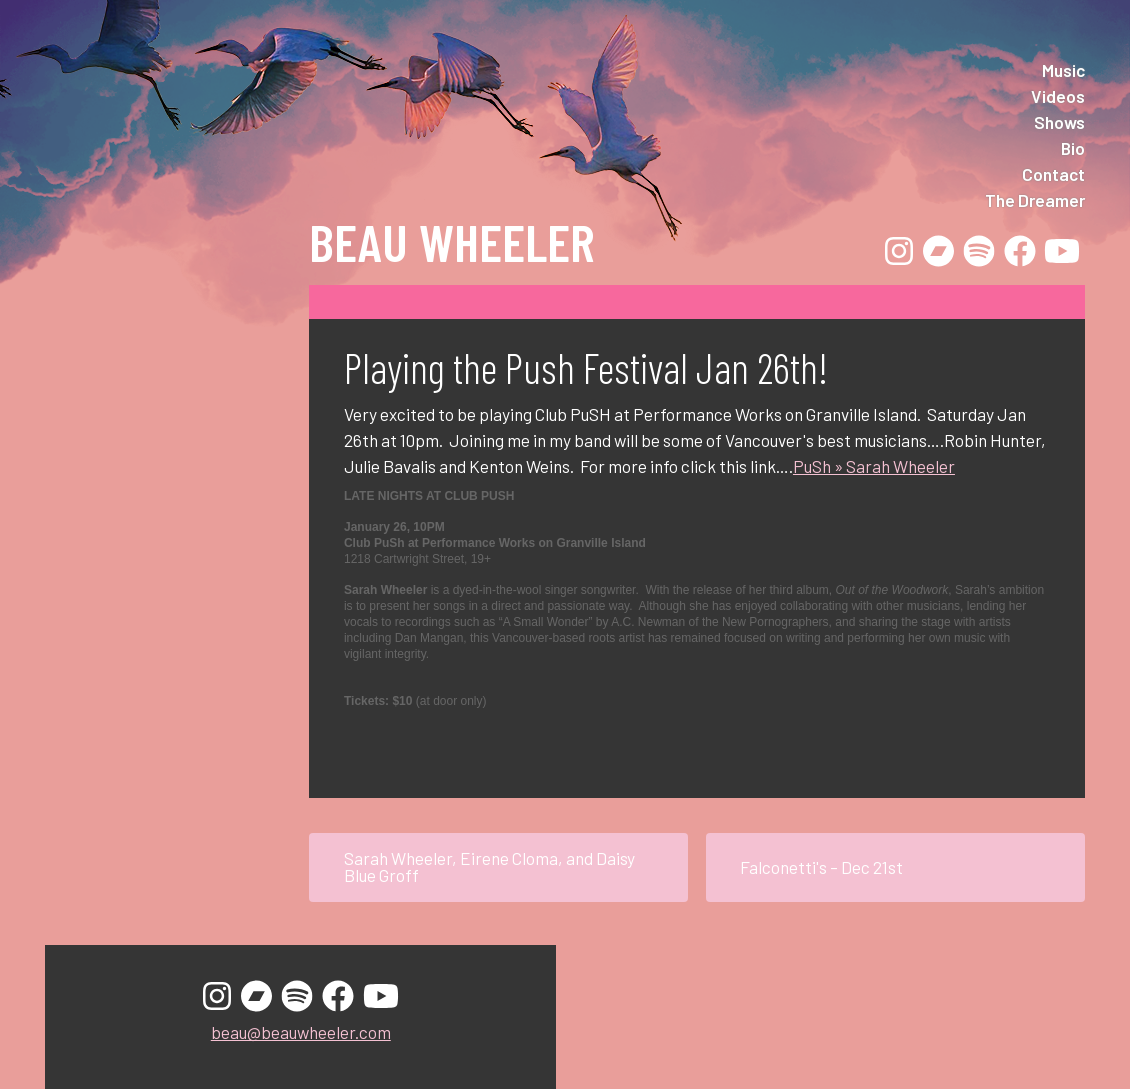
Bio (1073, 148)
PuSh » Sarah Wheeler (874, 466)
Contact (1053, 174)
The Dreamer (1035, 200)
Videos (1058, 96)
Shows (1059, 122)
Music (1063, 70)
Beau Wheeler (451, 241)
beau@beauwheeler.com (301, 1032)
